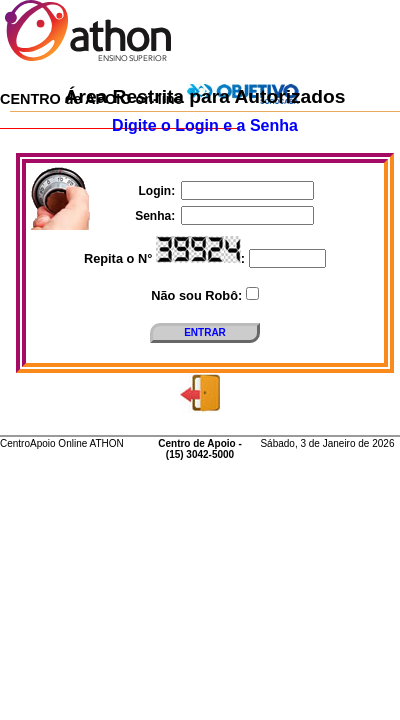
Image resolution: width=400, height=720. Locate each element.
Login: (159, 191)
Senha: (156, 216)
